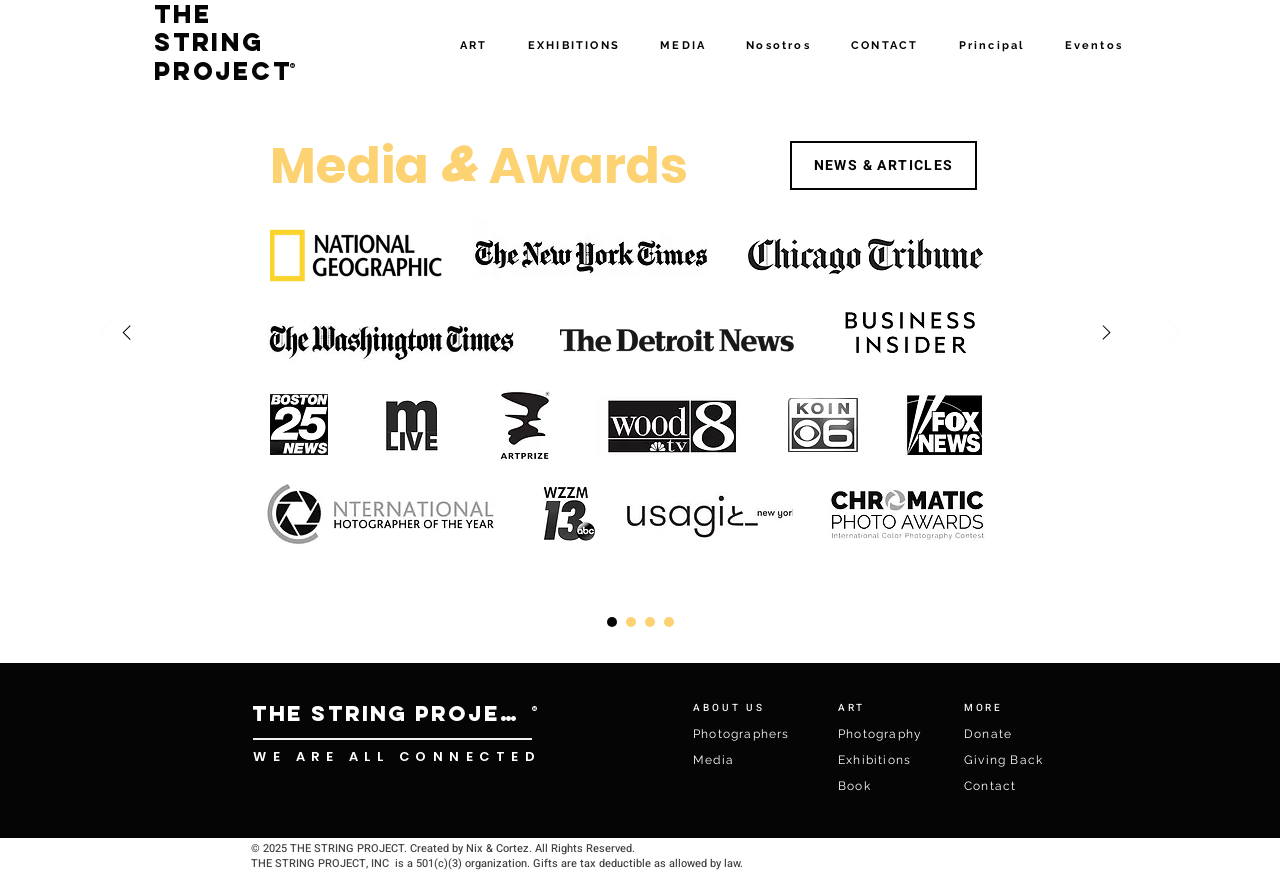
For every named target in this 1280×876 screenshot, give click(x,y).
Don (977, 734)
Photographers (741, 734)
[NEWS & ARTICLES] (883, 165)
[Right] (126, 332)
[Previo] (106, 332)
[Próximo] (1174, 332)
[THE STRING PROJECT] (392, 714)
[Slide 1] (650, 622)
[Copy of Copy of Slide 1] (612, 622)
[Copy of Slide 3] (669, 622)
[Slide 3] (631, 622)
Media (713, 760)
